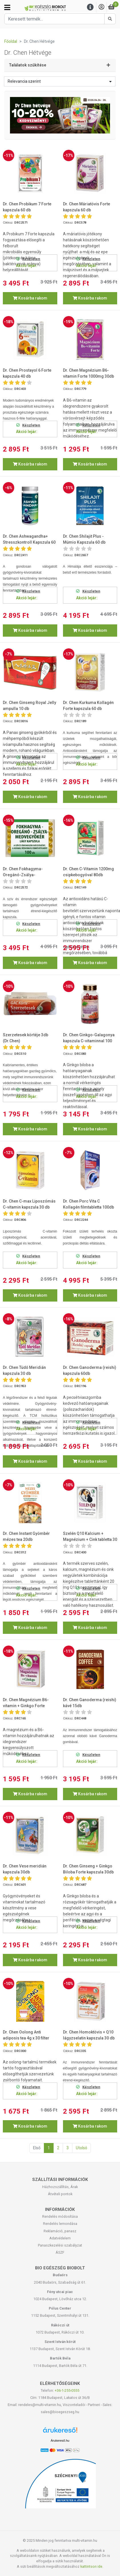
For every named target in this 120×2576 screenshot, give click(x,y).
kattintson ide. (91, 2566)
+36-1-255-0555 (67, 2390)
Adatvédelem (60, 2238)
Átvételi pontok (60, 2194)
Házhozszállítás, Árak (60, 2187)
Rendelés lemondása (60, 2223)
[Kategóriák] (7, 7)
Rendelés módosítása (60, 2216)
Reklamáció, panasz (60, 2231)
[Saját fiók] (101, 7)
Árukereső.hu (60, 2440)
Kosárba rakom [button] (30, 298)
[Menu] (90, 7)
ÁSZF (60, 2252)
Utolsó (81, 2148)
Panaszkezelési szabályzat (60, 2245)
